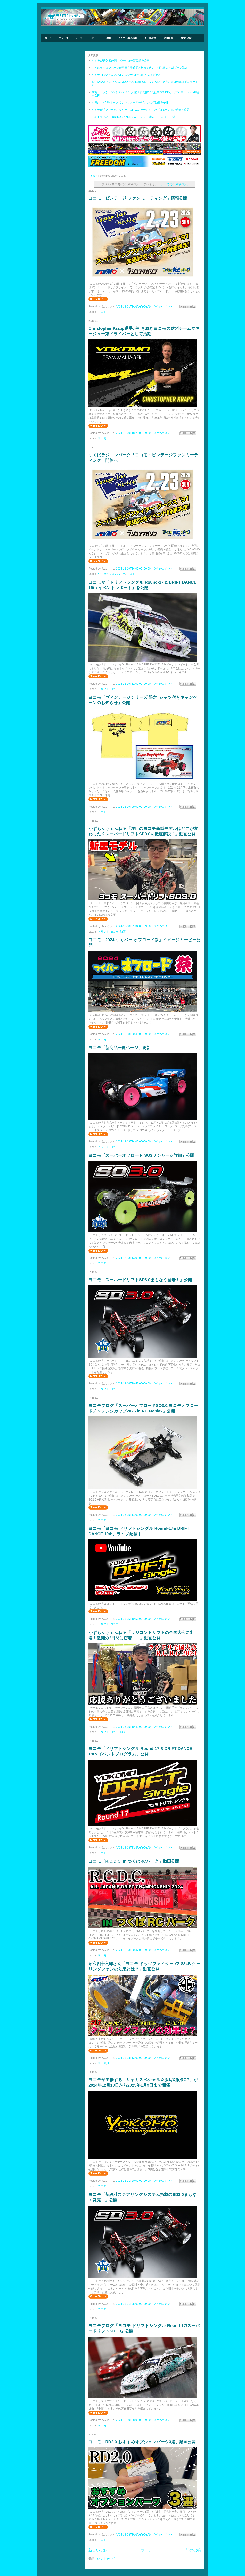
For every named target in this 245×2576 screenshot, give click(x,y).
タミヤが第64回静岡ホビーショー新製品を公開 (120, 60)
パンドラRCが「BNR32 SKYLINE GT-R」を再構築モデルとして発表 (134, 116)
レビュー (94, 38)
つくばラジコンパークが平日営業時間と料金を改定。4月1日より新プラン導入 (139, 67)
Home (91, 175)
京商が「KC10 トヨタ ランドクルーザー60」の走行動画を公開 (130, 102)
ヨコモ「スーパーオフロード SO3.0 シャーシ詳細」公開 (141, 1155)
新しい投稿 (98, 2550)
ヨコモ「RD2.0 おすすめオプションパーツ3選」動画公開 (142, 2441)
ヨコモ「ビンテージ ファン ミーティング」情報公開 (137, 198)
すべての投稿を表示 (174, 184)
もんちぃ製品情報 (127, 38)
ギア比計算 (150, 38)
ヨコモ (102, 311)
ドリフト (103, 689)
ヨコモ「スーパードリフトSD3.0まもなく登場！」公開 (140, 1279)
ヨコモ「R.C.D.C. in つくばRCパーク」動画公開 (133, 1861)
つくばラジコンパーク (111, 573)
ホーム (48, 38)
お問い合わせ (188, 38)
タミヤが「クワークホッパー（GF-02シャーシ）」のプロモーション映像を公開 (140, 109)
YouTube (168, 38)
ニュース (63, 38)
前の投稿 (193, 2550)
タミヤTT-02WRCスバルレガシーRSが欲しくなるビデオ (126, 74)
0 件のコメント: (164, 306)
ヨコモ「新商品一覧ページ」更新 (119, 1047)
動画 (108, 38)
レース (79, 38)
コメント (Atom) (105, 2558)
